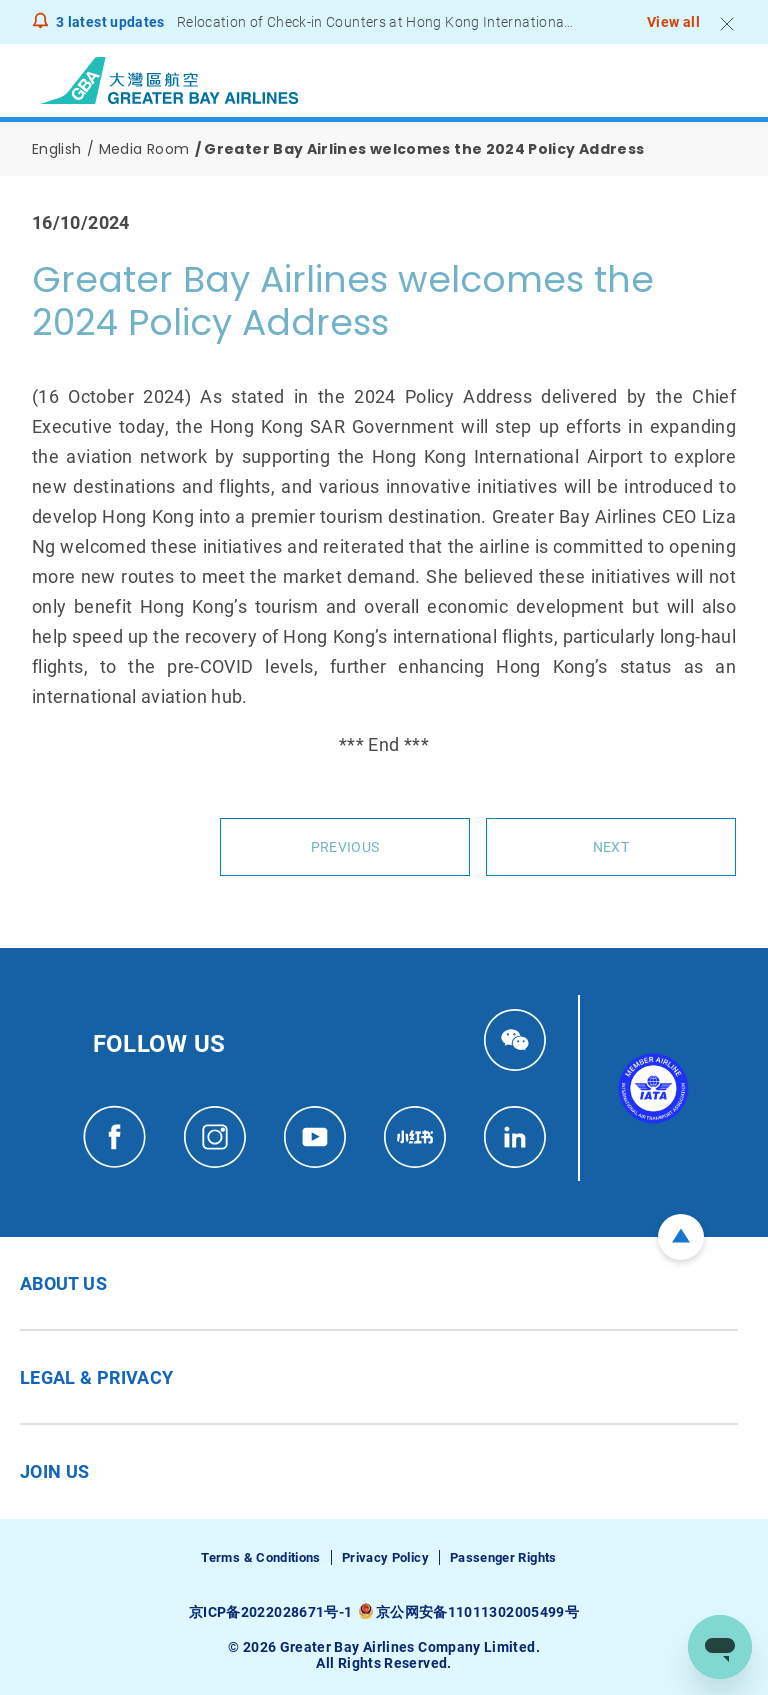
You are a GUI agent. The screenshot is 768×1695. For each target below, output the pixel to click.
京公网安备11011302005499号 (477, 1612)
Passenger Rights (503, 1557)
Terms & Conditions (260, 1557)
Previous (345, 847)
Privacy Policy (385, 1557)
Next (611, 847)
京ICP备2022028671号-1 (270, 1612)
